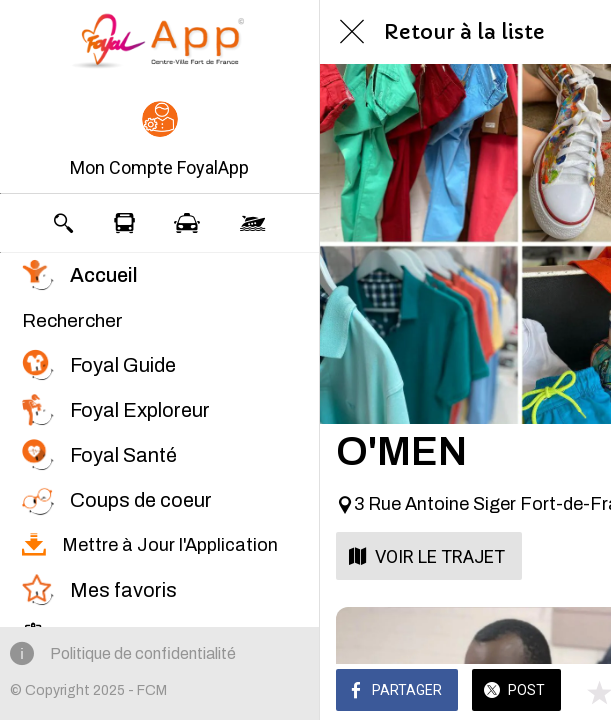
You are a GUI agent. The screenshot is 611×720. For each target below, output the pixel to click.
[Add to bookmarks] (523, 692)
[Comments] (571, 692)
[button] (159, 141)
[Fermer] (352, 32)
